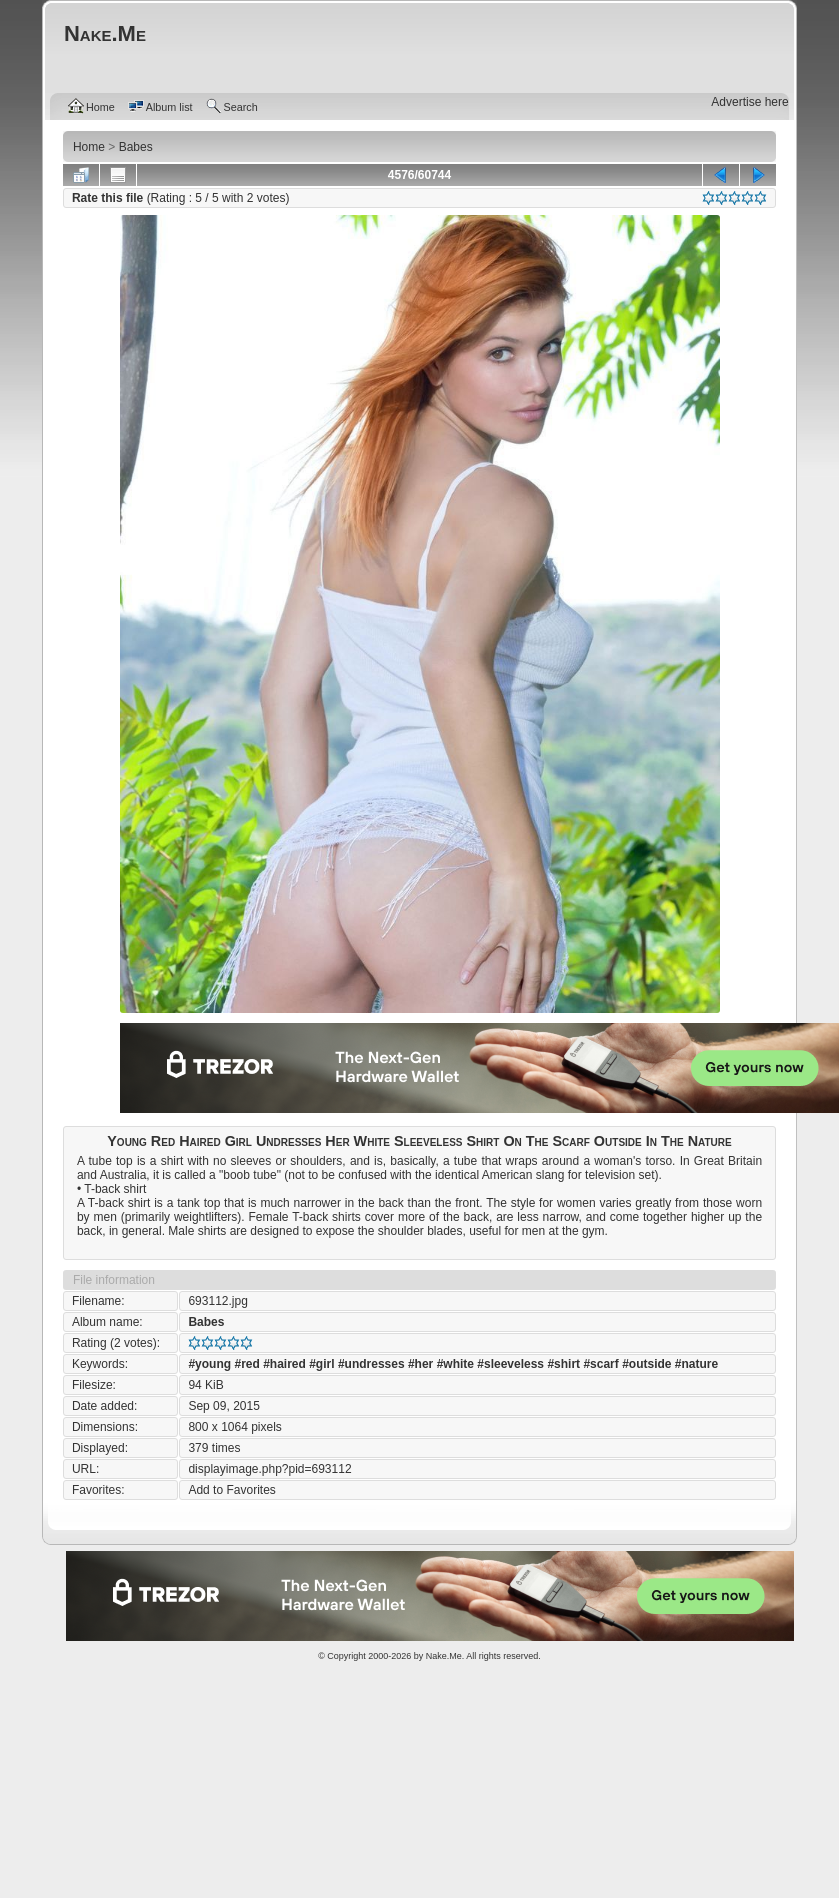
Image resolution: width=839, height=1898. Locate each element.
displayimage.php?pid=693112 (269, 1469)
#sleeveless (510, 1364)
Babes (206, 1322)
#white (455, 1364)
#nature (696, 1364)
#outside (646, 1364)
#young (209, 1364)
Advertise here (749, 102)
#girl (321, 1364)
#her (420, 1364)
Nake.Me (444, 1656)
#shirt (563, 1364)
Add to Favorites (231, 1490)
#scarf (600, 1364)
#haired (284, 1364)
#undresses (371, 1364)
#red (246, 1364)
